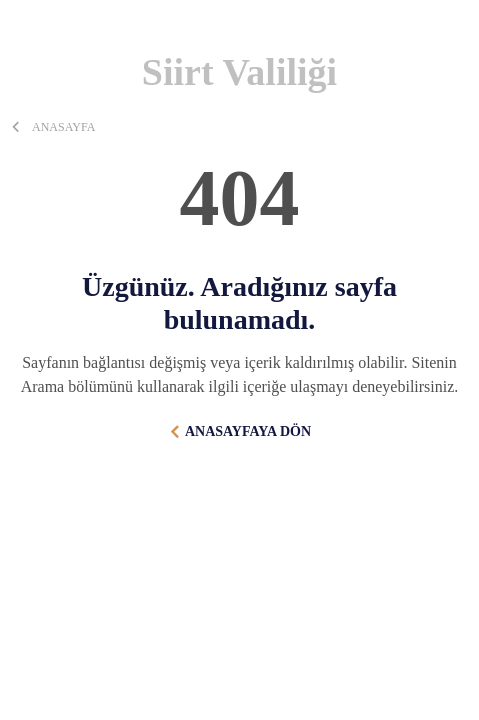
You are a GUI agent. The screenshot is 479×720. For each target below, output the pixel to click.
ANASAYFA (63, 127)
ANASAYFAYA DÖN (248, 431)
